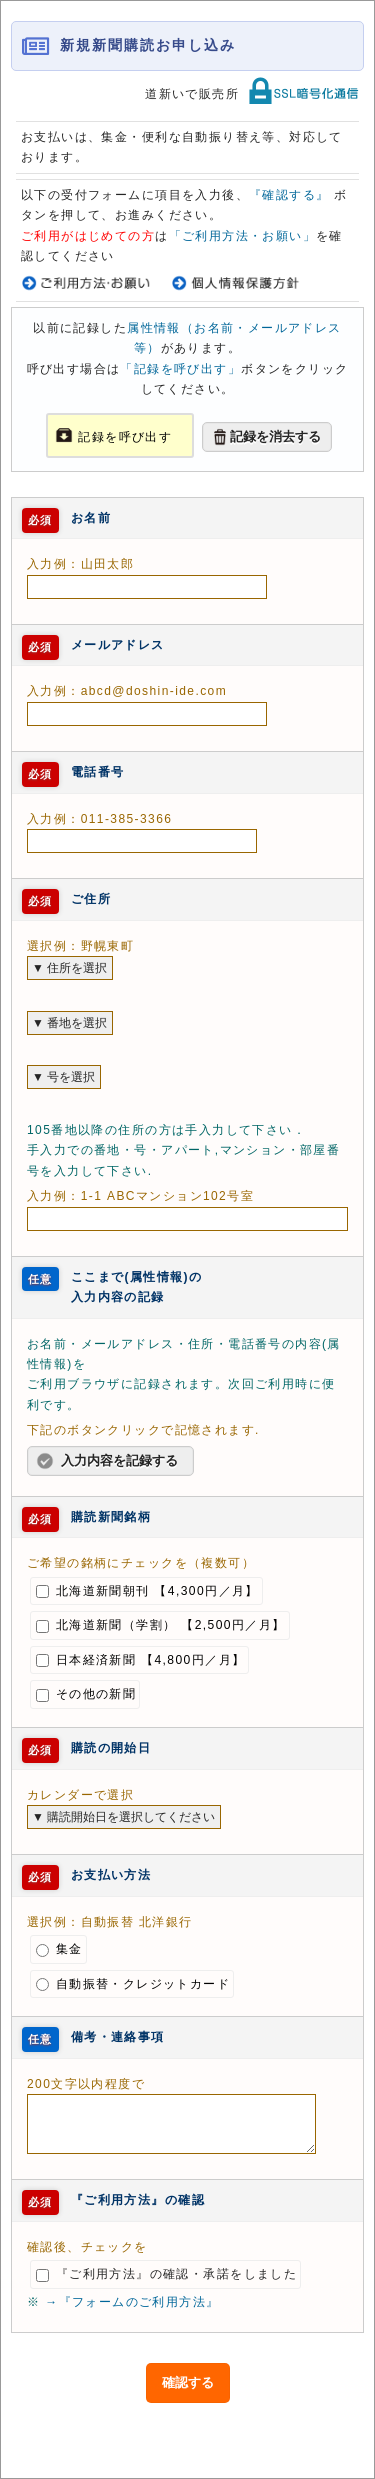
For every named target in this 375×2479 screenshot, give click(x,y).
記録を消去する (275, 436)
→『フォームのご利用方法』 (132, 2302)
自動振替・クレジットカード (133, 1984)
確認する (188, 2382)
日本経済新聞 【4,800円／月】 (140, 1660)
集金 (59, 1949)
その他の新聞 (86, 1694)
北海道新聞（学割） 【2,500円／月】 (161, 1625)
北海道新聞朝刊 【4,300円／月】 (147, 1591)
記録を (98, 437)
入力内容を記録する (119, 1460)
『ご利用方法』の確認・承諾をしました (166, 2274)
